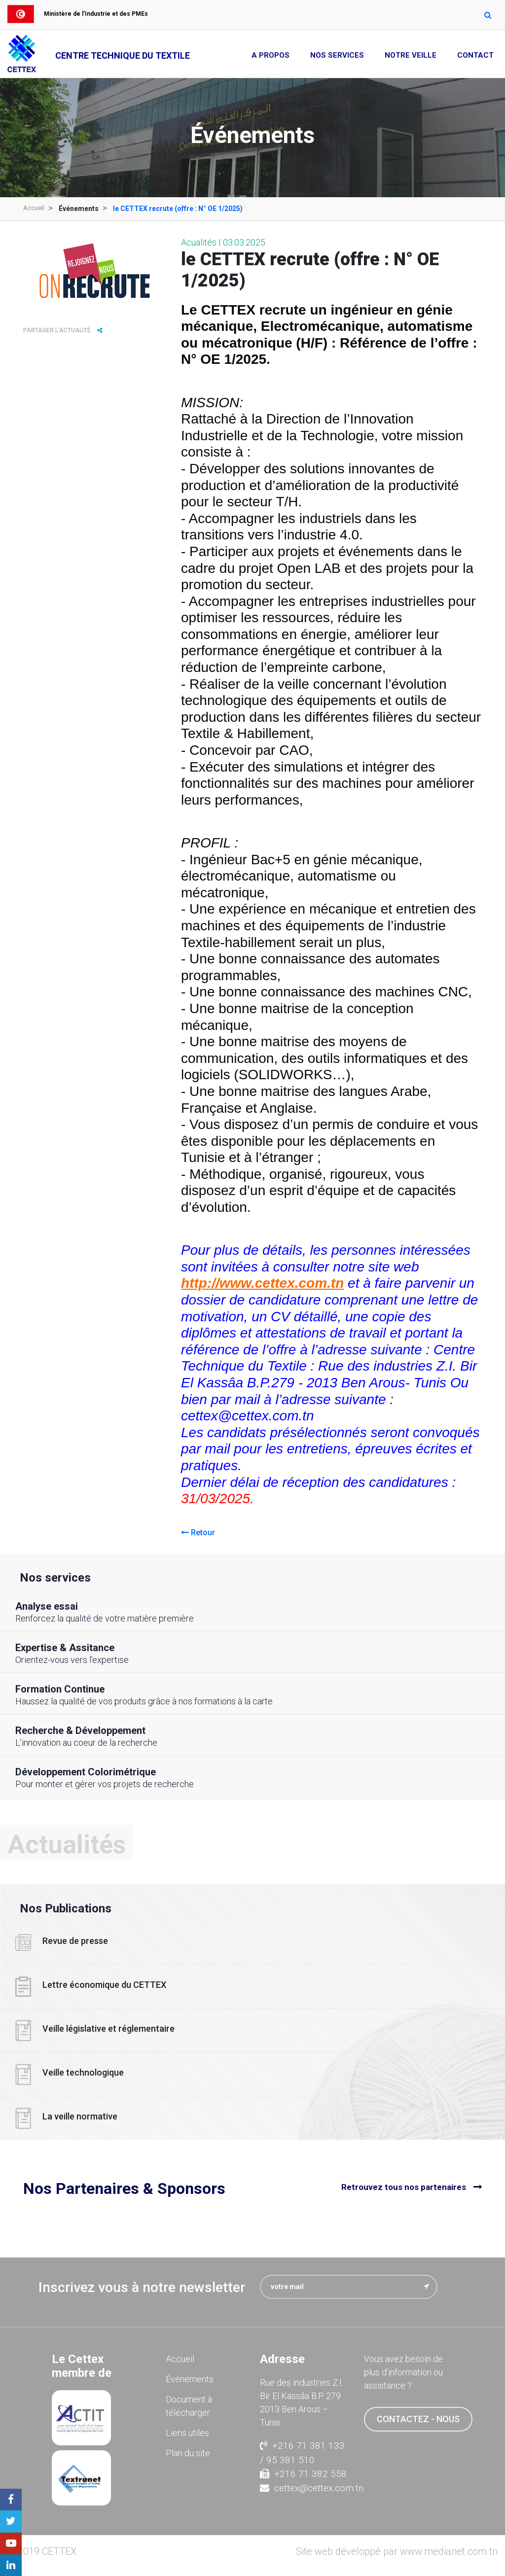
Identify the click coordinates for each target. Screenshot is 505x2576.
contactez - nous (418, 2418)
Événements (190, 2378)
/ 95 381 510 (287, 2459)
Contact (475, 55)
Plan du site (188, 2452)
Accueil (34, 208)
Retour (198, 1532)
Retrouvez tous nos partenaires (403, 2187)
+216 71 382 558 (303, 2473)
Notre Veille (410, 55)
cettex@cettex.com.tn (304, 2487)
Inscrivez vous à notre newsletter (141, 2286)
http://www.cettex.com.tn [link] (262, 1282)
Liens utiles (187, 2432)
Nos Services (337, 55)
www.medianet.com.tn (449, 2551)
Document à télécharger (189, 2405)
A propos (270, 55)
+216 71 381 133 (302, 2445)
